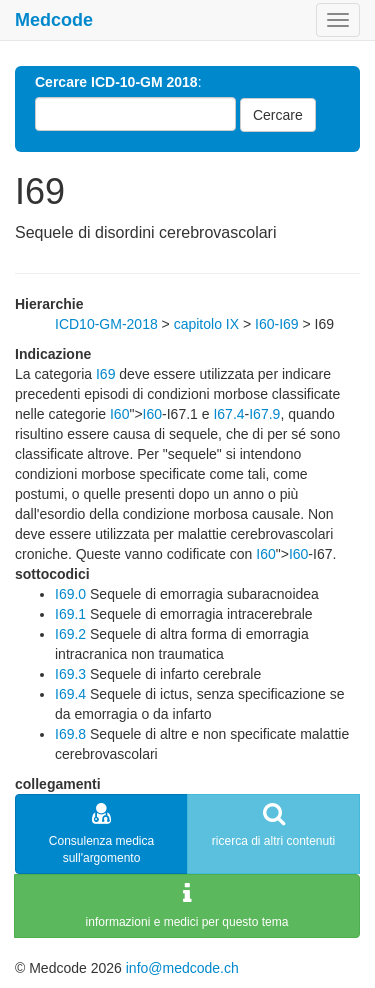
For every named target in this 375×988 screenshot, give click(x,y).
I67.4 (228, 414)
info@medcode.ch (182, 968)
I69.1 (70, 614)
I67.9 (264, 414)
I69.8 (70, 734)
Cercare (278, 115)
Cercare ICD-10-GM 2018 (116, 82)
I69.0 (70, 594)
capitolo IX (206, 324)
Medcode (54, 20)
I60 (119, 414)
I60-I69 (277, 324)
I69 (105, 374)
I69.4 (70, 694)
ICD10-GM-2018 (106, 324)
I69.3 (70, 674)
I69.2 (70, 634)
